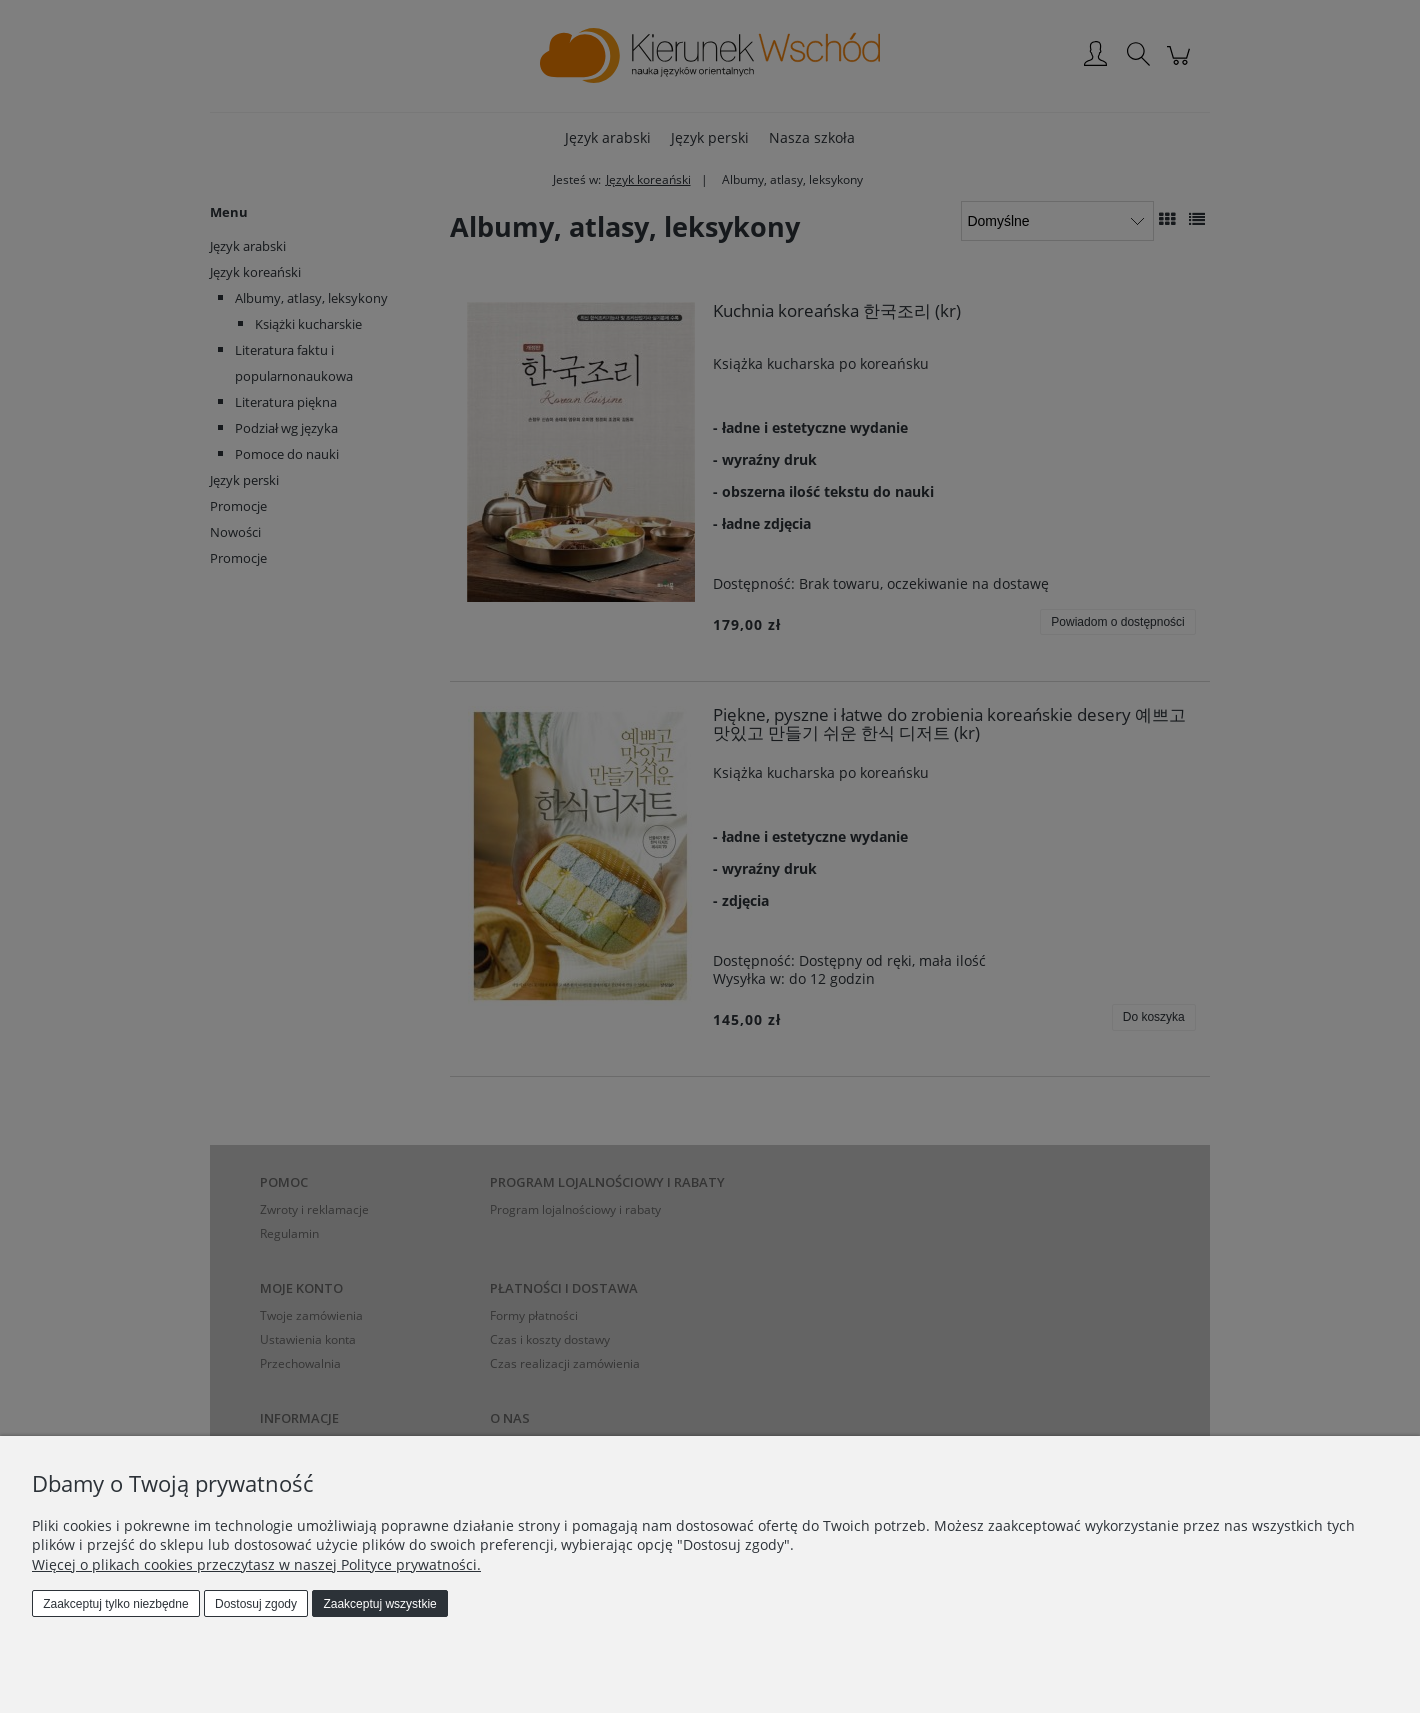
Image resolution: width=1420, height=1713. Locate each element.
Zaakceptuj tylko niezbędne (115, 1604)
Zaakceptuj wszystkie (379, 1604)
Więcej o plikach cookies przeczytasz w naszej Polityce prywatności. (256, 1564)
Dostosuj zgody (256, 1604)
